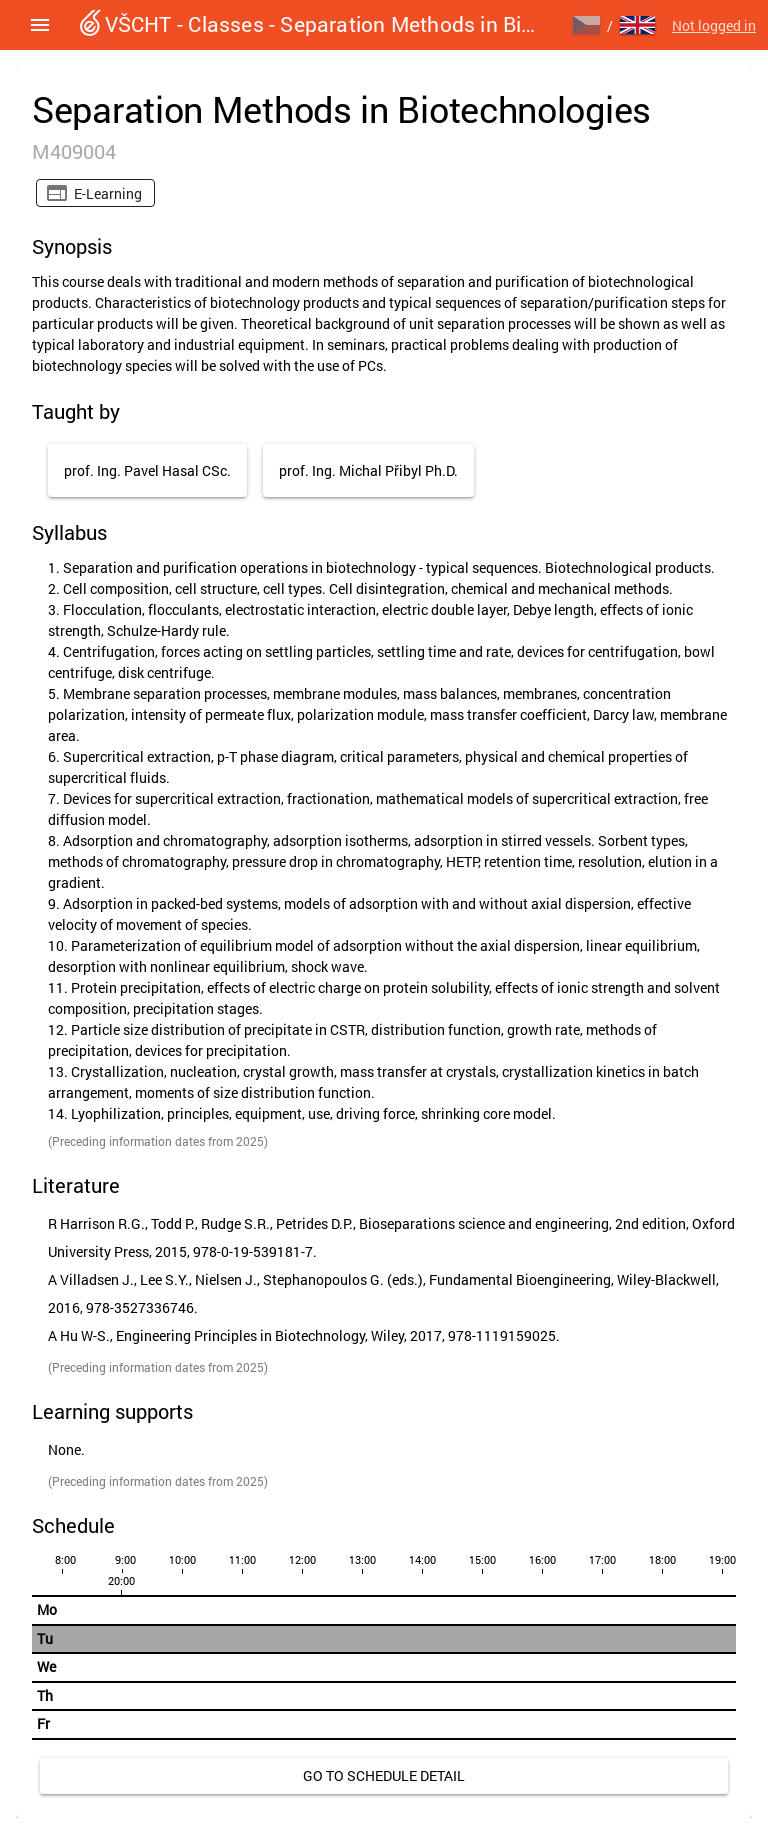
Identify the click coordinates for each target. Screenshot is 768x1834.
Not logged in (714, 25)
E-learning (108, 193)
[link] (384, 1776)
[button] (40, 25)
